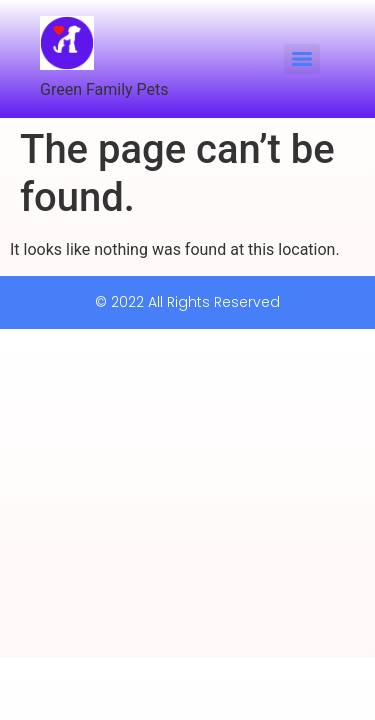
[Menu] (302, 59)
